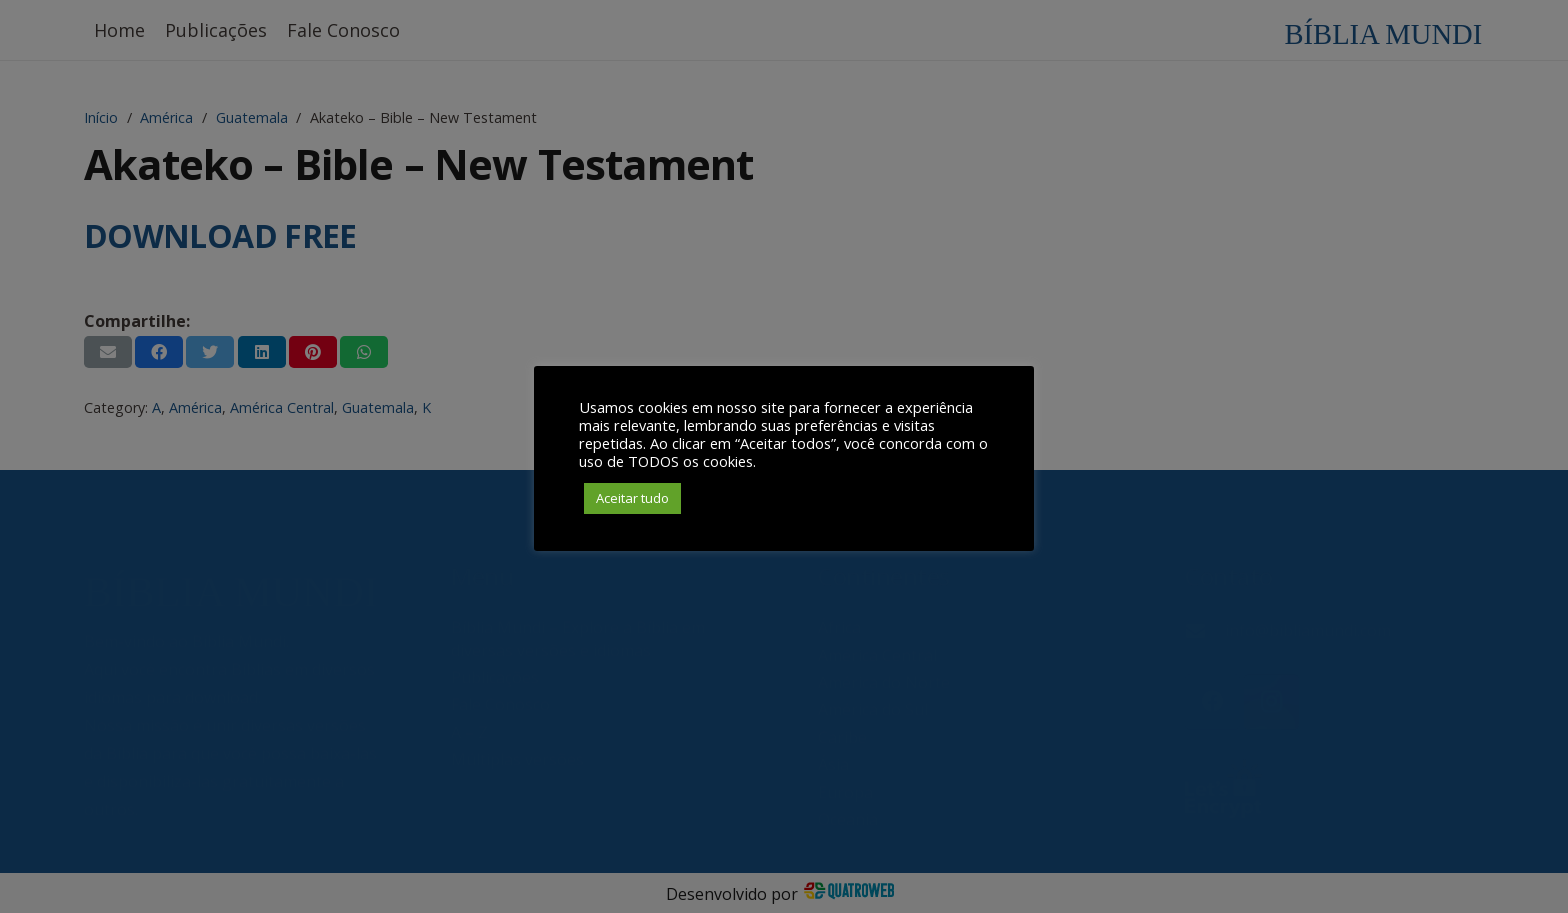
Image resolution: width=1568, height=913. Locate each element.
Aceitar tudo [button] (632, 498)
